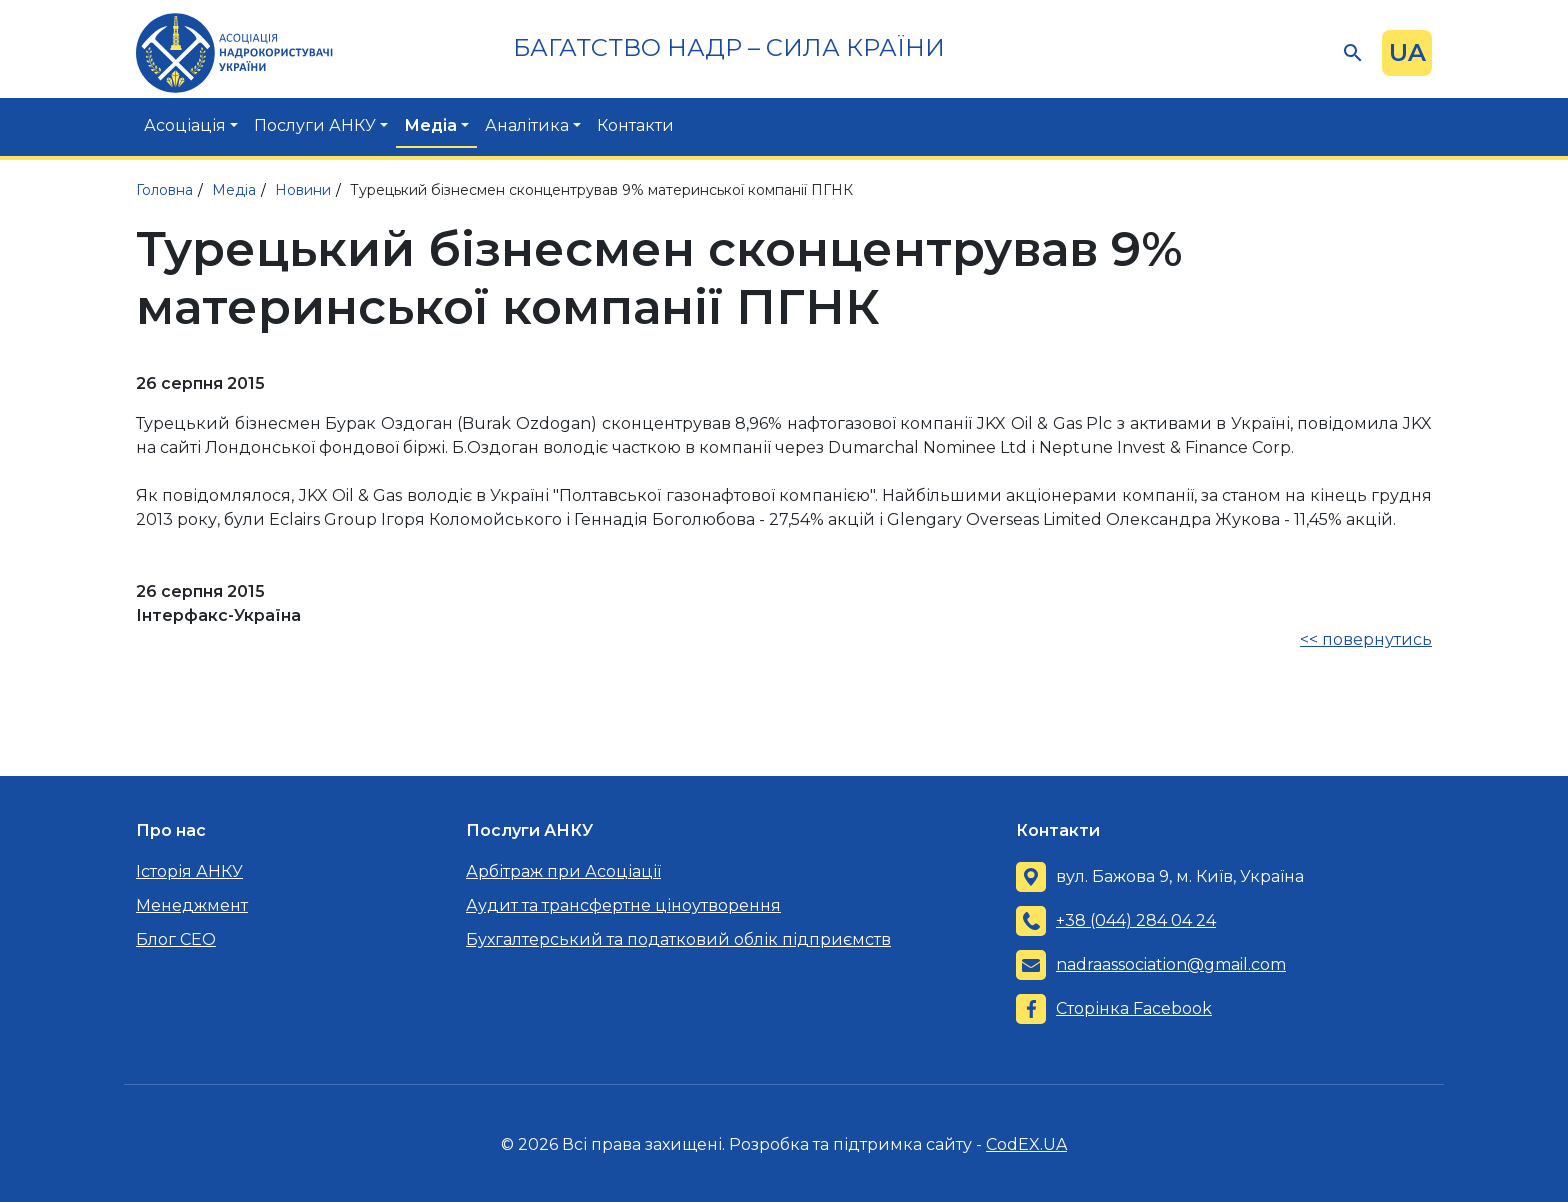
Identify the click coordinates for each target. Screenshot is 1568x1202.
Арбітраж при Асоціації (563, 871)
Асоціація (185, 125)
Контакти (635, 125)
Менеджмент (192, 905)
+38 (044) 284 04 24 (1136, 920)
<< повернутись (1366, 639)
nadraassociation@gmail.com (1171, 964)
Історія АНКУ (189, 871)
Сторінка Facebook (1134, 1008)
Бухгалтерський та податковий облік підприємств (678, 939)
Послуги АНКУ (315, 125)
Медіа (430, 125)
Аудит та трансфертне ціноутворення (623, 905)
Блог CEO (176, 939)
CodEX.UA (1026, 1144)
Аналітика (527, 125)
